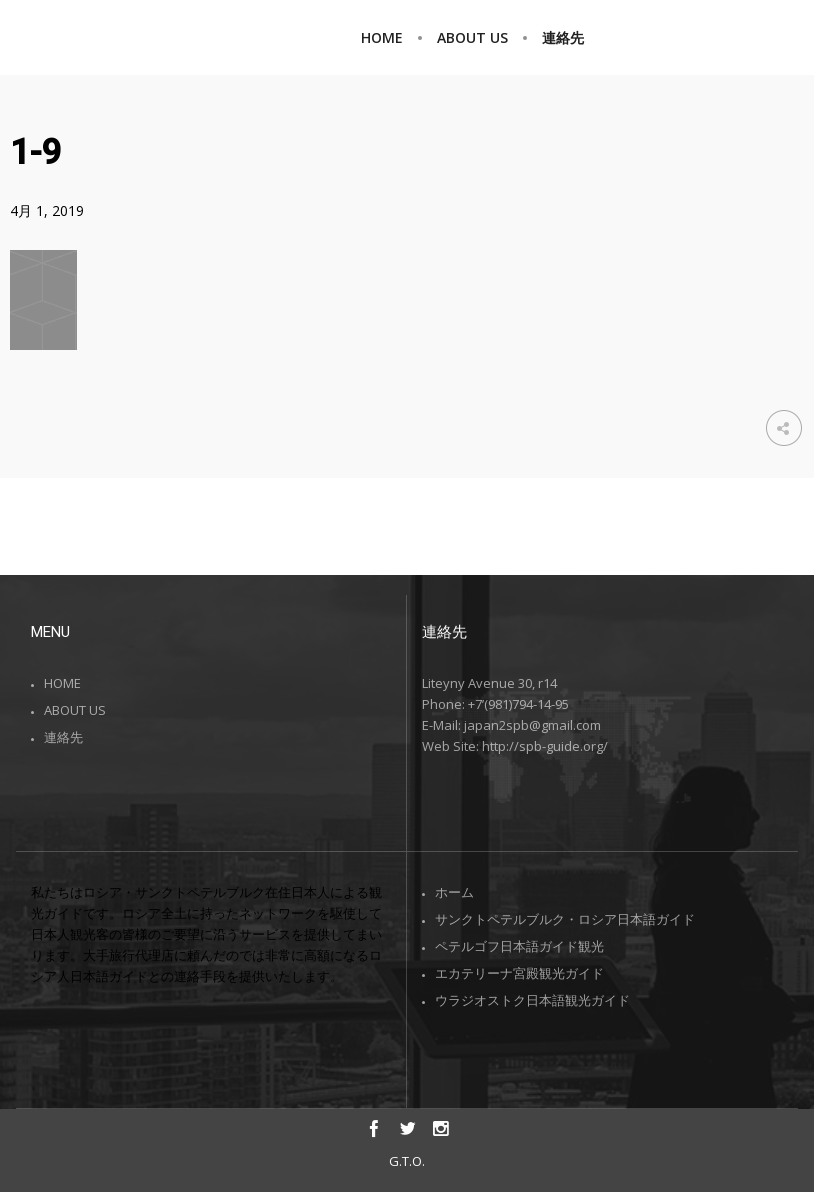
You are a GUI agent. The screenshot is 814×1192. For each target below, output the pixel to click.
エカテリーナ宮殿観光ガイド (519, 973)
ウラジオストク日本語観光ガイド (532, 1000)
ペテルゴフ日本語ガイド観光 (519, 946)
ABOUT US (75, 710)
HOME (62, 683)
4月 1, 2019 (47, 210)
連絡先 (63, 737)
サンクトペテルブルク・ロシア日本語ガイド (565, 919)
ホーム (454, 892)
